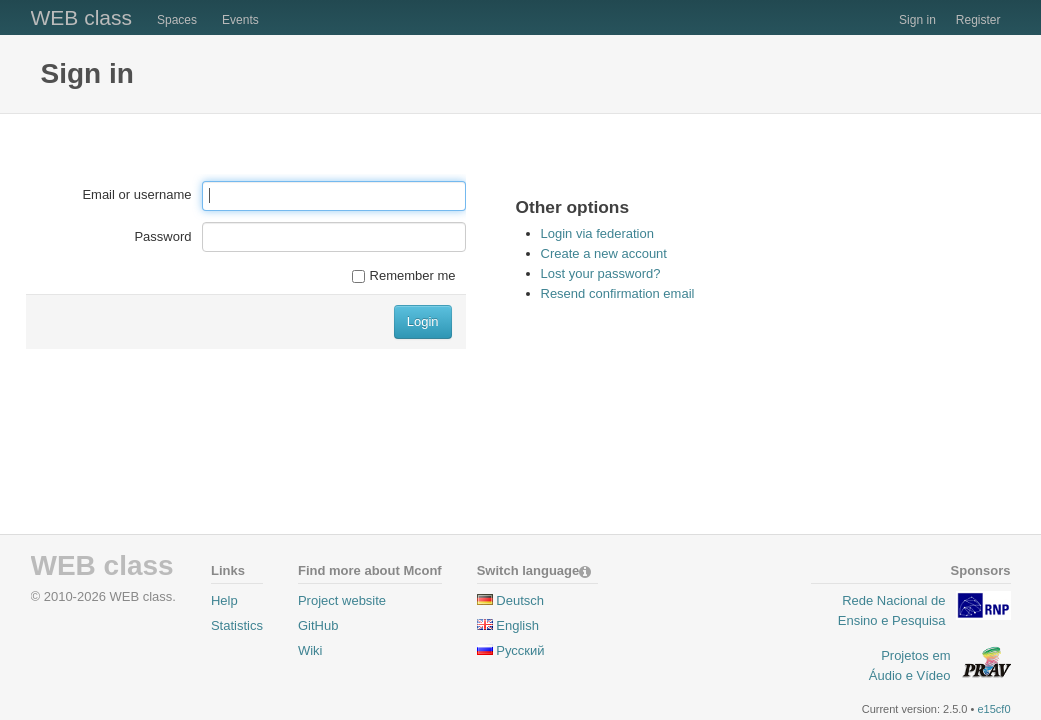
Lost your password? (601, 273)
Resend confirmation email (618, 293)
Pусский (520, 650)
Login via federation (597, 233)
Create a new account (604, 253)
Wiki (310, 650)
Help (224, 600)
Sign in (917, 20)
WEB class (82, 17)
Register (978, 20)
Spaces (177, 20)
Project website (342, 600)
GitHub (318, 625)
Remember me (404, 275)
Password (162, 236)
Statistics (237, 625)
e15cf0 (993, 709)
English (517, 625)
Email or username (136, 194)
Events (240, 20)
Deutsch (520, 600)
